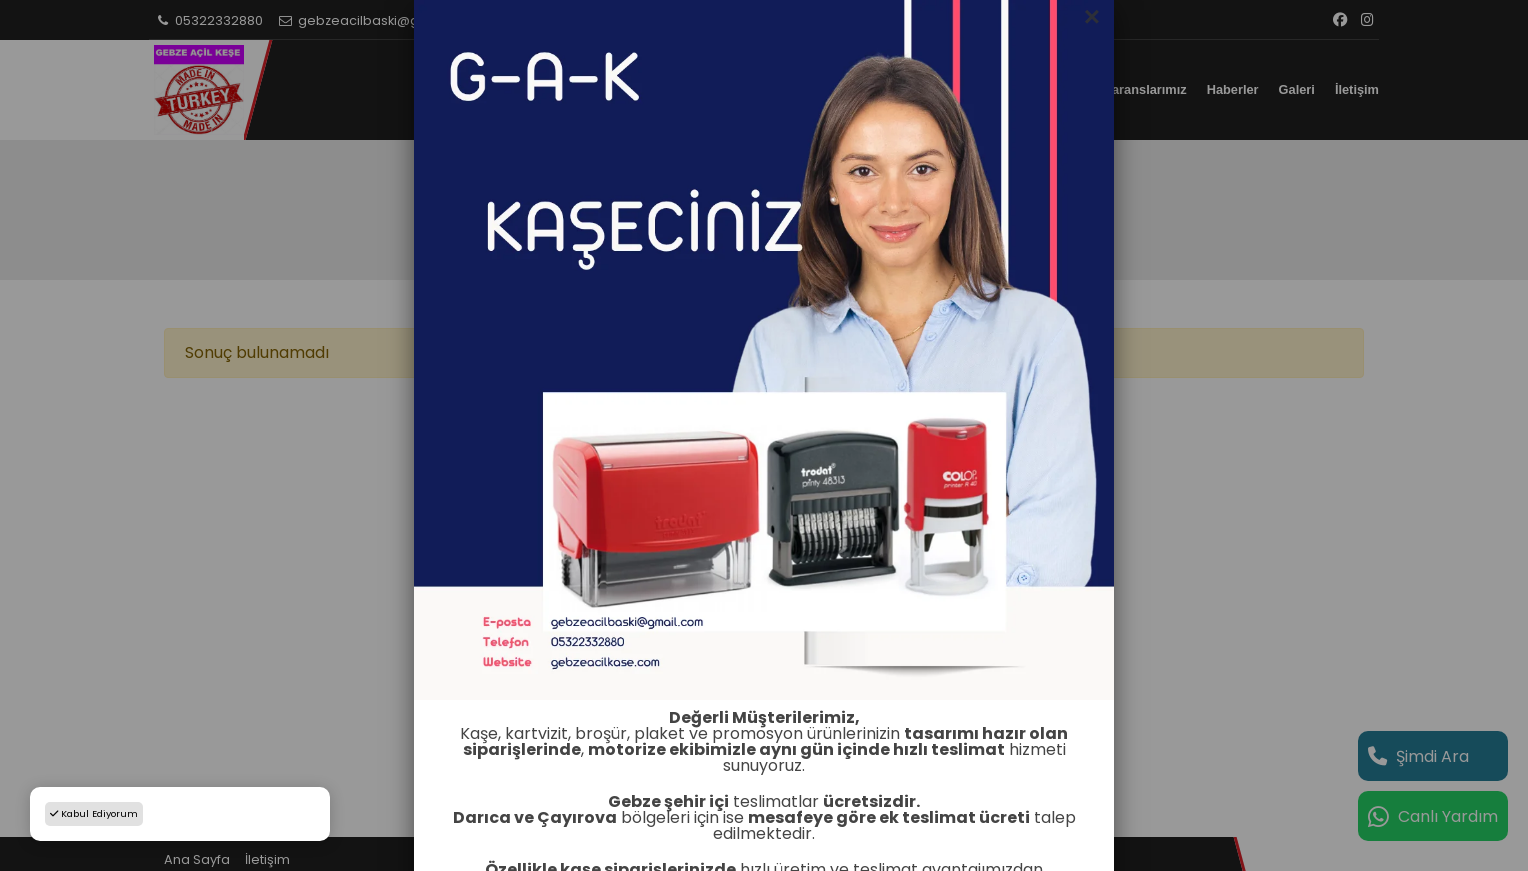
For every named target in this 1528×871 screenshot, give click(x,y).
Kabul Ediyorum (94, 813)
